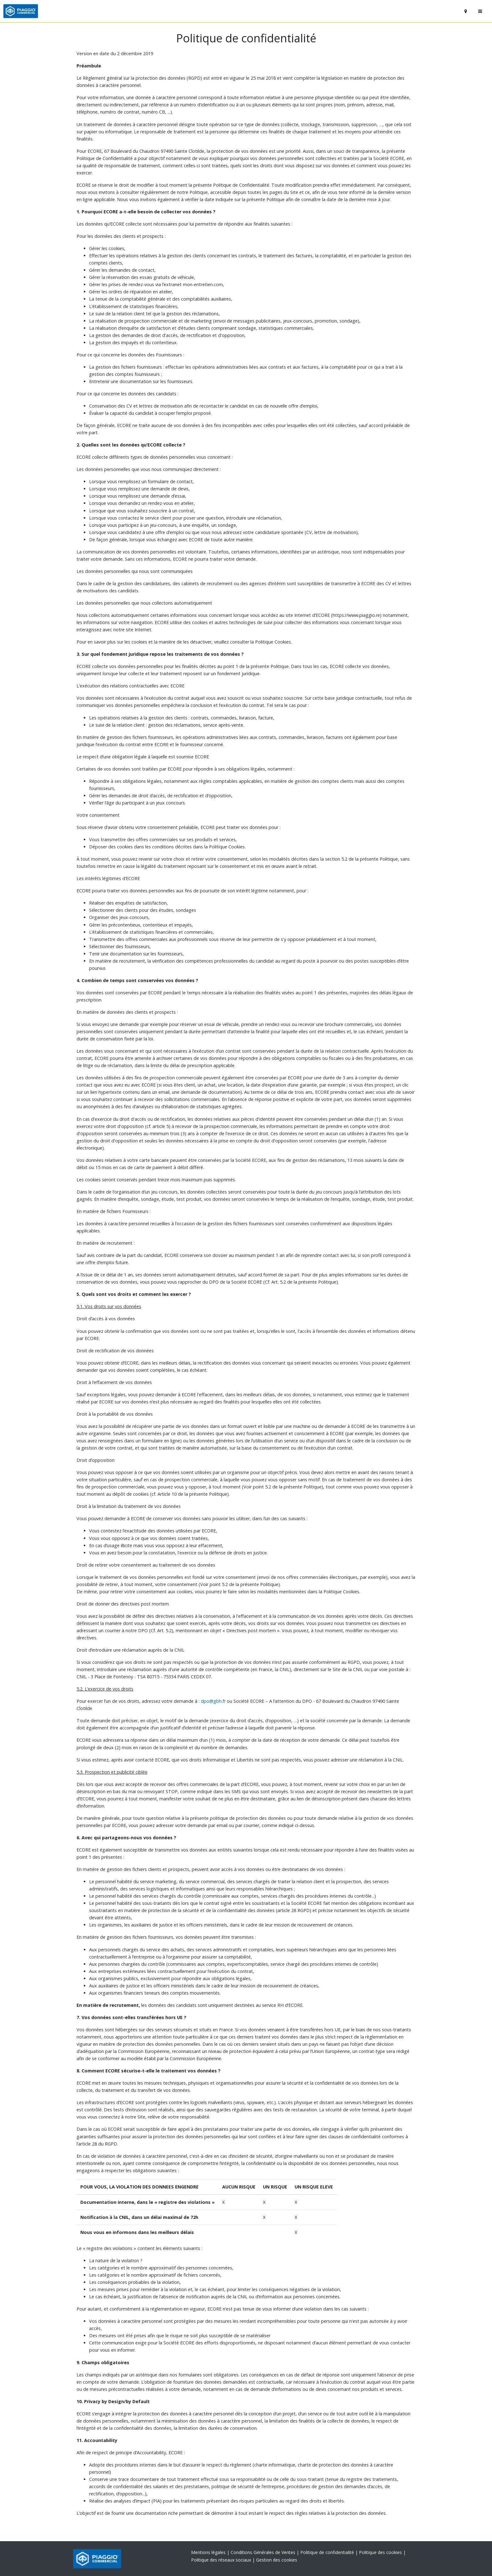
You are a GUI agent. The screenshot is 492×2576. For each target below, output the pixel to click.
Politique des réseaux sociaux (221, 2560)
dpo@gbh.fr (213, 1701)
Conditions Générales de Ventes (264, 2552)
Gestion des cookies (276, 2560)
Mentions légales (209, 2552)
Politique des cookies (381, 2552)
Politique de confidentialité (327, 2552)
